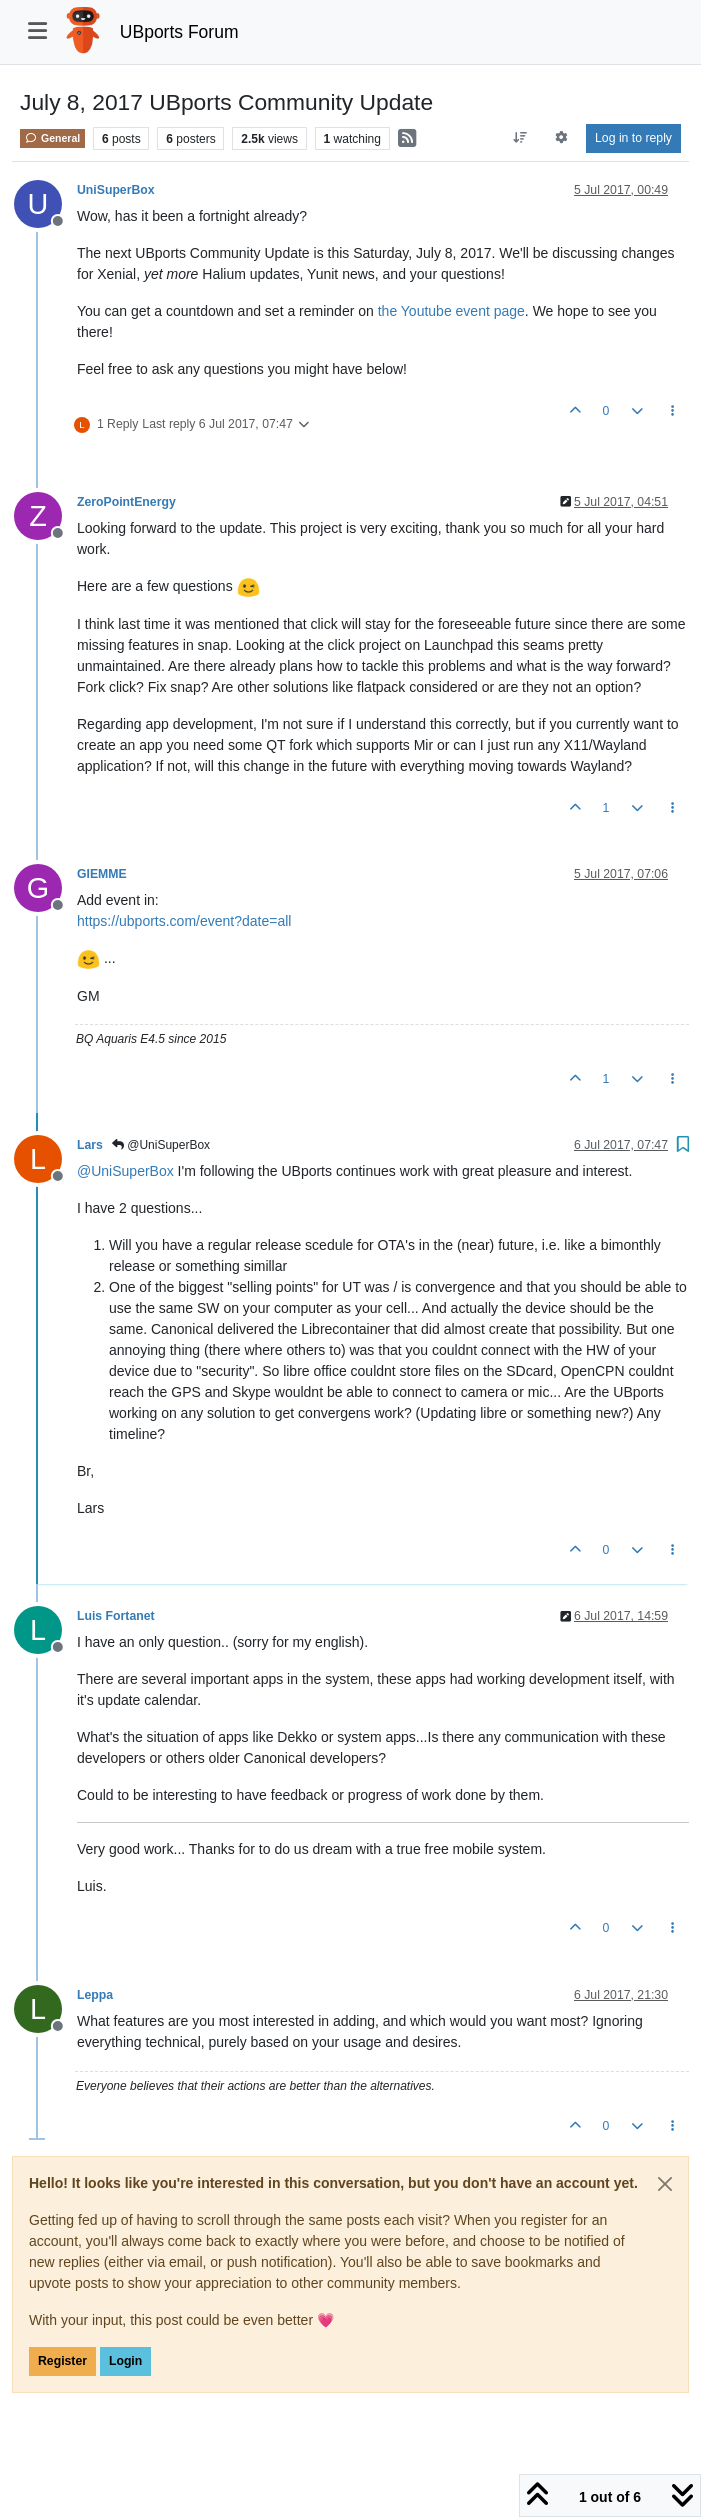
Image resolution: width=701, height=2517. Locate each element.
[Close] (665, 2184)
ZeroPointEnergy (126, 502)
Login (125, 2361)
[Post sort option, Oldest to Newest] (519, 138)
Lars (90, 1145)
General (52, 138)
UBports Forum (179, 32)
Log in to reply (633, 138)
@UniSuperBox (161, 1145)
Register (62, 2361)
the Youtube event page (451, 311)
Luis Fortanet (116, 1616)
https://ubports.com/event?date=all (184, 921)
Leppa (95, 1995)
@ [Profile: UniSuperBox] (125, 1171)
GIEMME (102, 874)
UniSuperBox (116, 190)
